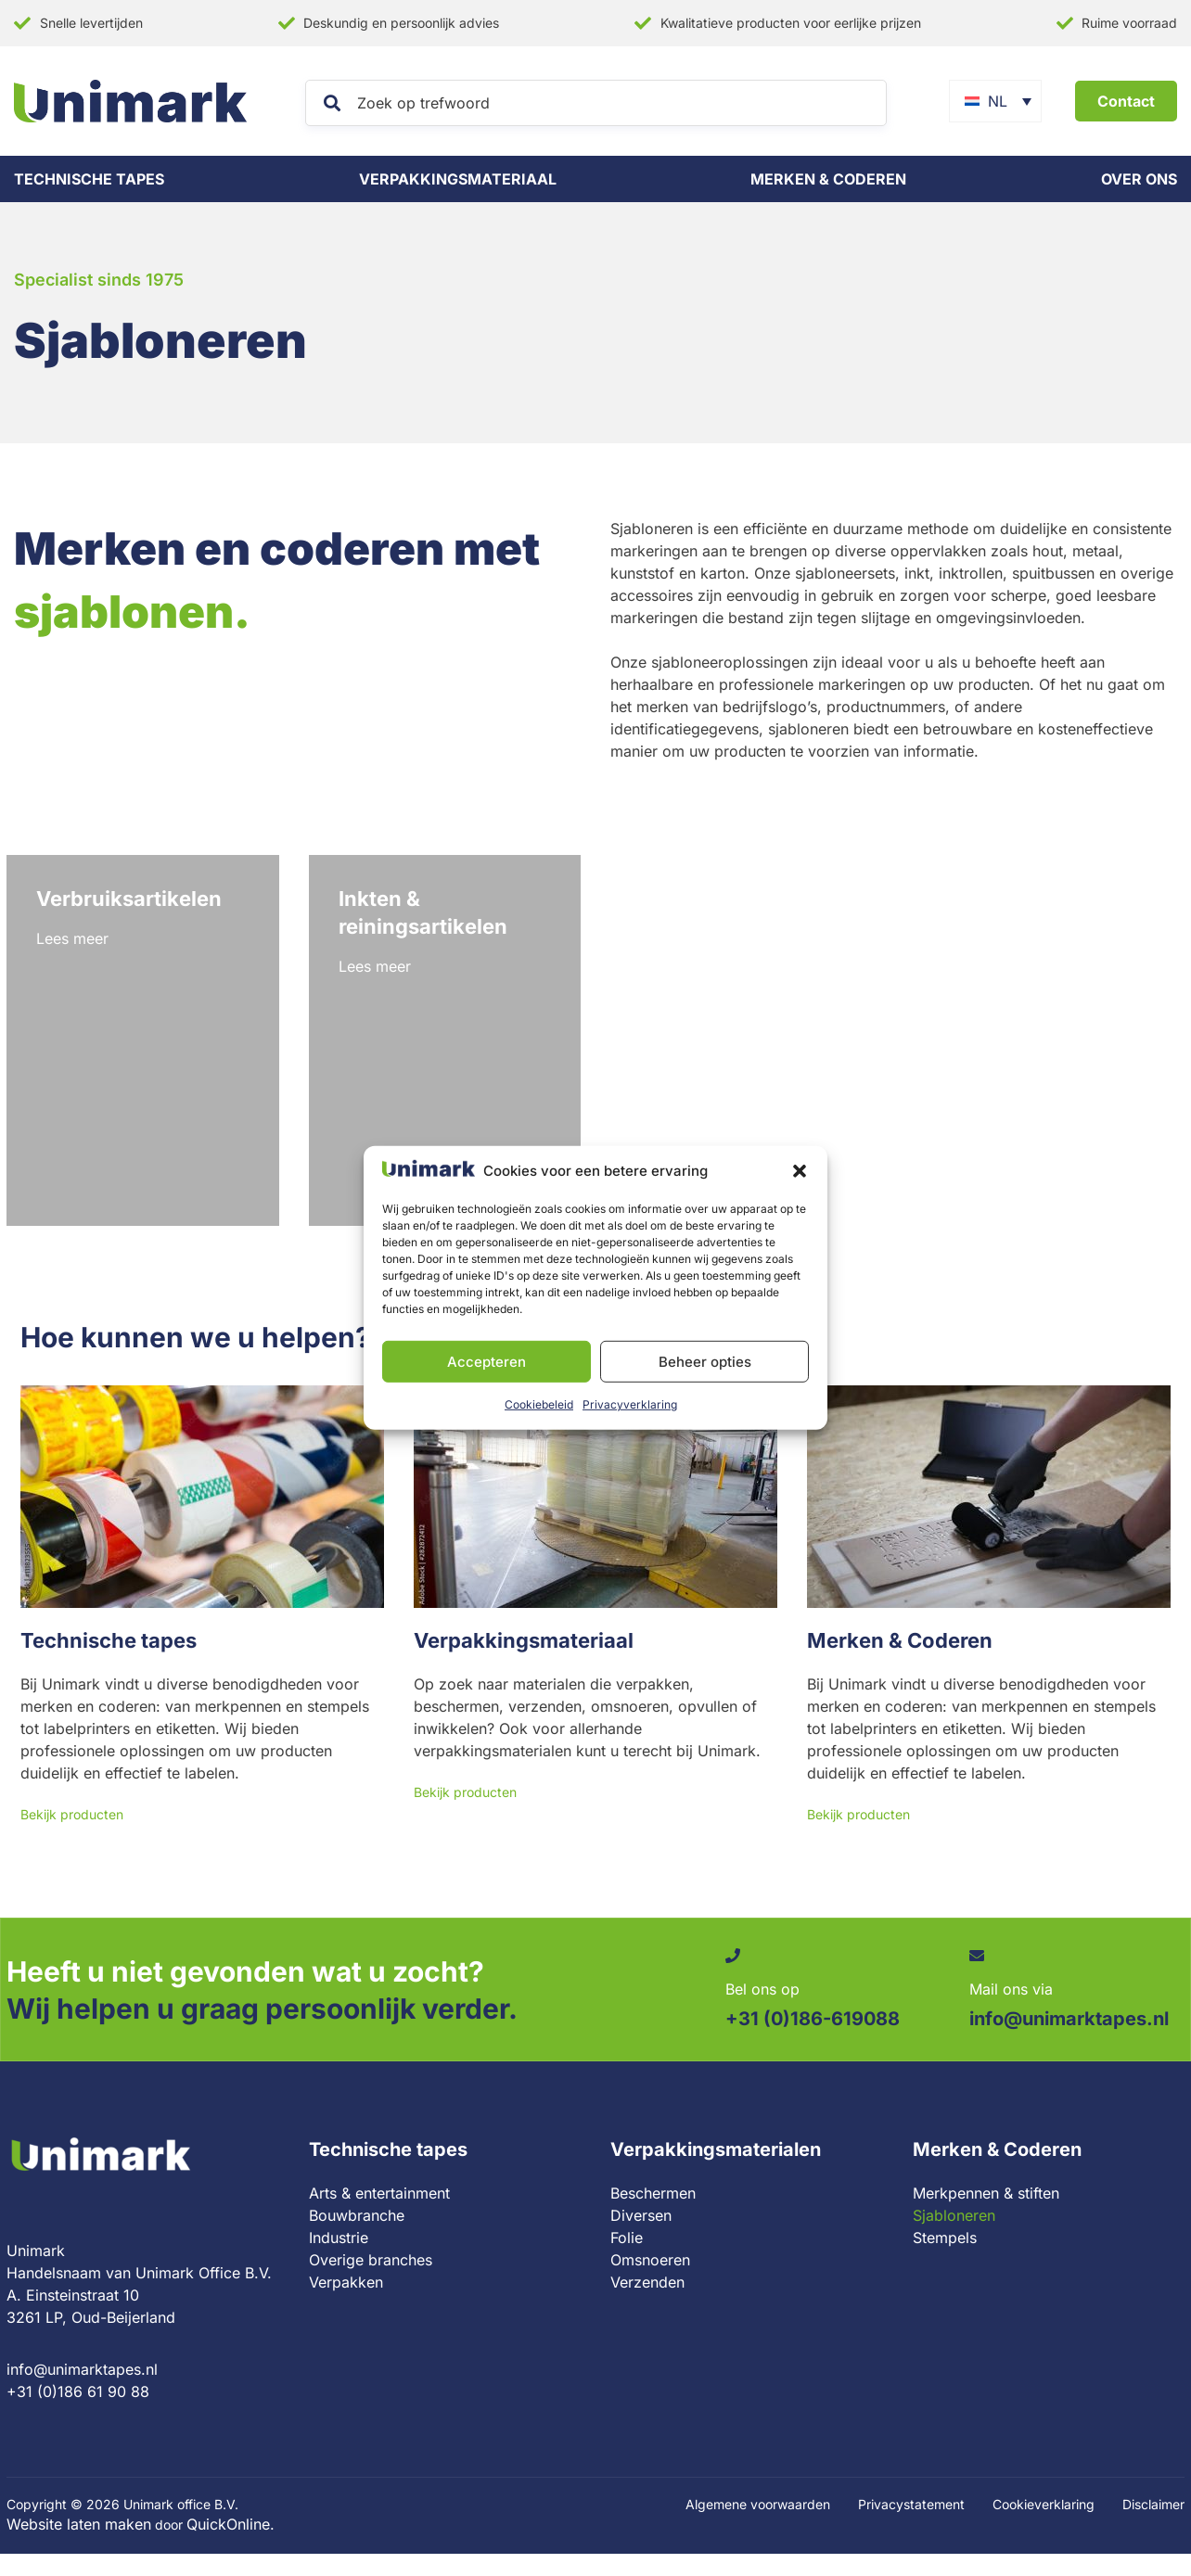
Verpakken (346, 2282)
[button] (799, 1171)
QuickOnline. (230, 2524)
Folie (626, 2237)
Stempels (945, 2237)
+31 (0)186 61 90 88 (77, 2391)
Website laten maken (78, 2524)
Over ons (1139, 179)
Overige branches (370, 2260)
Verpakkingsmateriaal (458, 179)
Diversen (641, 2215)
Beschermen (653, 2193)
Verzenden (647, 2282)
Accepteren (486, 1362)
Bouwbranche (356, 2215)
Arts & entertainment (379, 2193)
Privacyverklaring (630, 1404)
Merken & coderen (828, 179)
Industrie (338, 2237)
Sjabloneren (954, 2215)
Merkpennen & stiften (986, 2193)
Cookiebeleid (539, 1404)
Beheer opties (705, 1362)
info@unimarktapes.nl (82, 2369)
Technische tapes (89, 179)
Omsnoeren (650, 2260)
